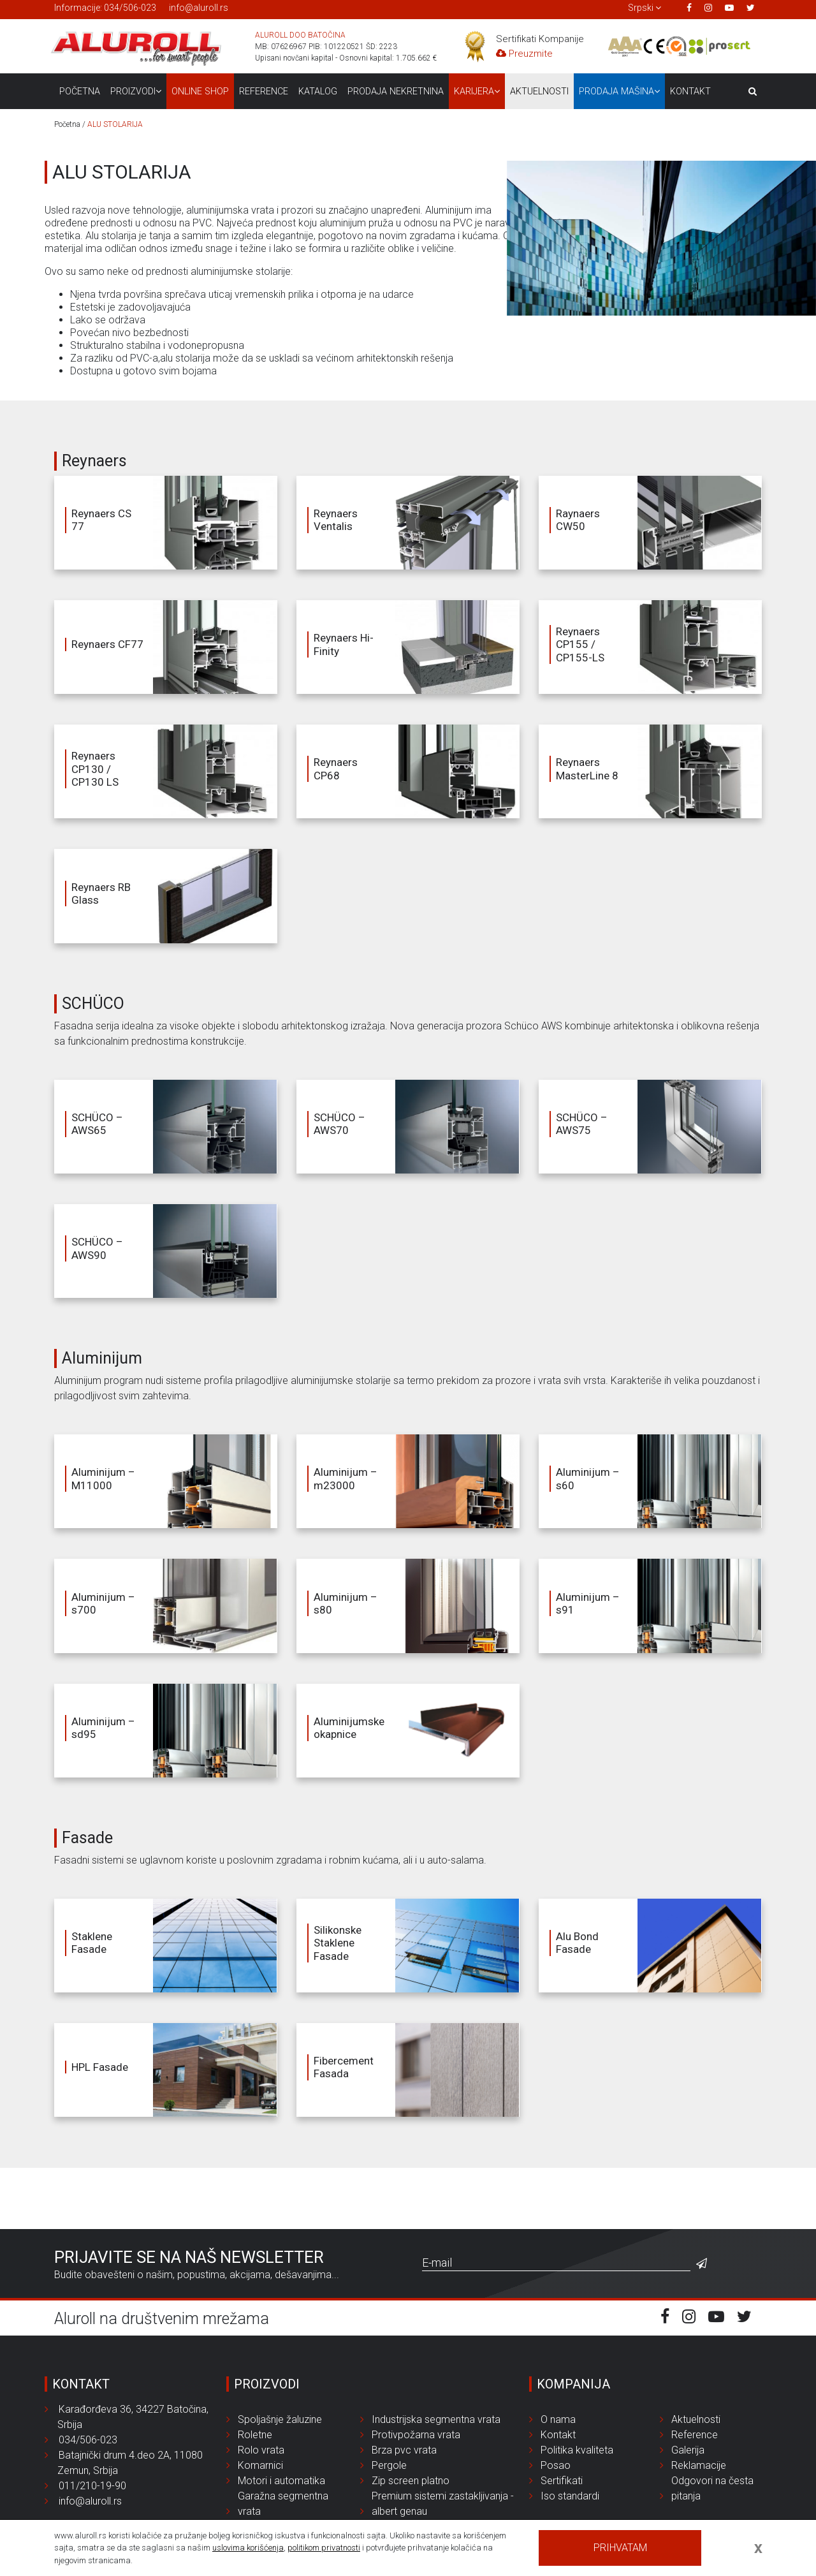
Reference (263, 91)
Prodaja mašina (619, 91)
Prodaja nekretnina (395, 91)
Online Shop (200, 91)
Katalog (317, 91)
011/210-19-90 (88, 2486)
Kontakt (690, 91)
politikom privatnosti (324, 2547)
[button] (644, 8)
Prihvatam (620, 2548)
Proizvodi (135, 91)
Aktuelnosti (539, 91)
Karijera (477, 91)
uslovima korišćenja (248, 2547)
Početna (79, 91)
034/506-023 (130, 8)
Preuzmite (524, 53)
